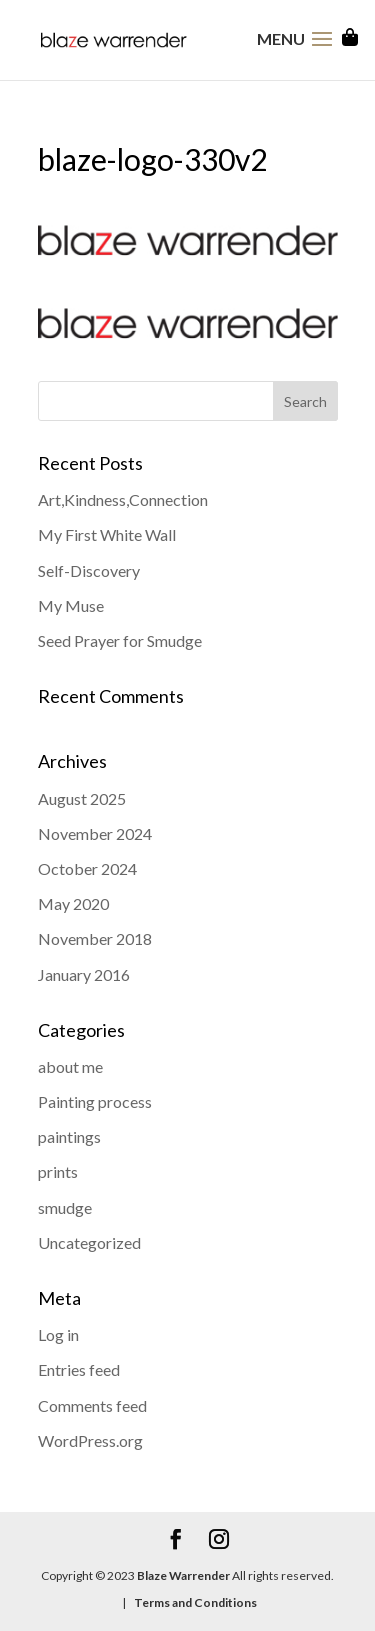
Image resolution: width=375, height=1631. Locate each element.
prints (58, 1171)
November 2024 (95, 833)
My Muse (71, 605)
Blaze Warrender (183, 1575)
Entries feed (79, 1369)
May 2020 (73, 903)
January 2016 (84, 974)
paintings (69, 1136)
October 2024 (87, 868)
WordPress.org (90, 1440)
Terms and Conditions (194, 1602)
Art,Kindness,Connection (123, 499)
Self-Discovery (89, 570)
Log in (58, 1334)
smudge (65, 1207)
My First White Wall (107, 534)
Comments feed (92, 1405)
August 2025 (82, 798)
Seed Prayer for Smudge (120, 640)
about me (70, 1066)
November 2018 (95, 938)
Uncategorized (89, 1242)
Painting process (95, 1101)
